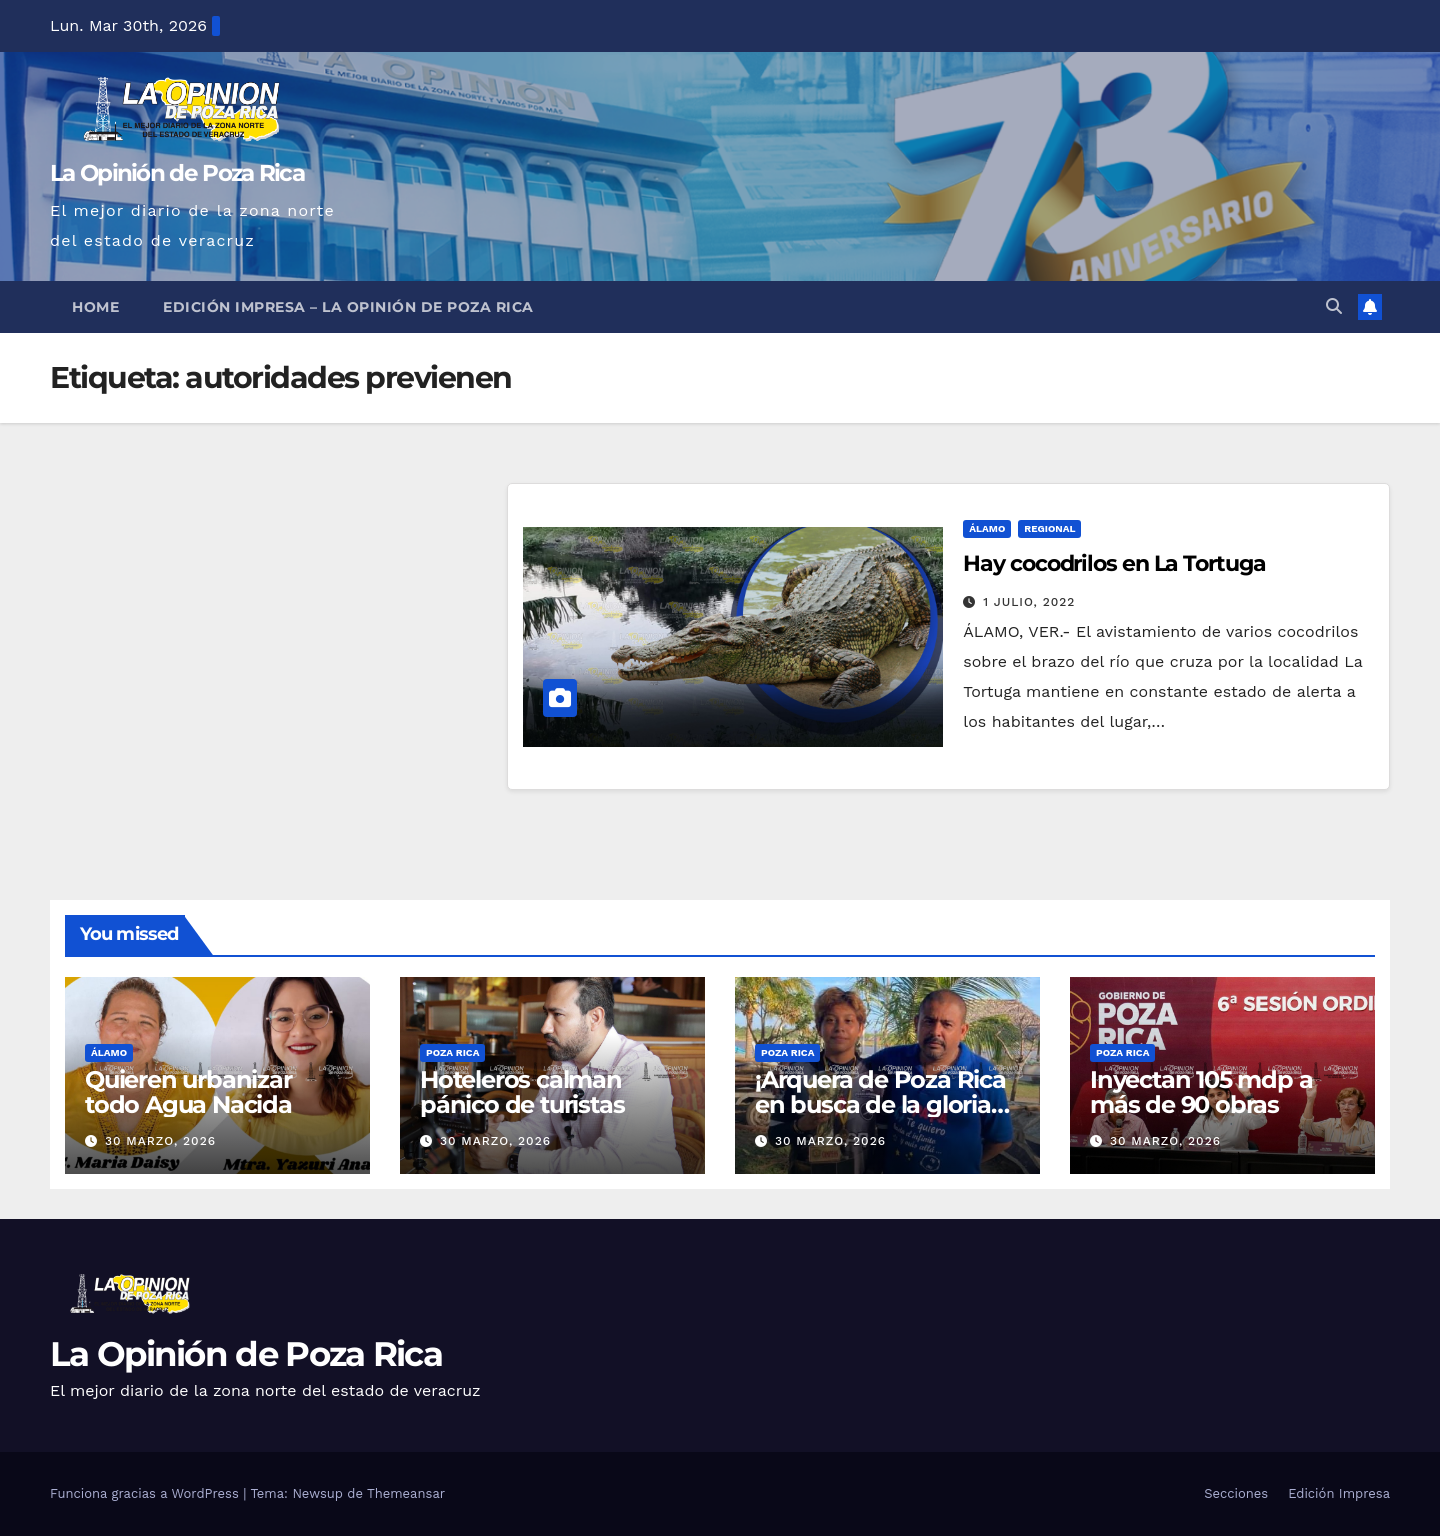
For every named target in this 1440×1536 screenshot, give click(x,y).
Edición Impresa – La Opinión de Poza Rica (348, 307)
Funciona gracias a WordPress (146, 1493)
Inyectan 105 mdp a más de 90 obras (1201, 1092)
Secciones (1236, 1493)
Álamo (987, 528)
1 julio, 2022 (1029, 602)
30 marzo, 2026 (160, 1141)
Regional (1049, 528)
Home (95, 307)
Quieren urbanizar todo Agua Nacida (188, 1092)
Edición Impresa (1339, 1493)
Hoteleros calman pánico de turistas (522, 1092)
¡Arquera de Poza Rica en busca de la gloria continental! (880, 1104)
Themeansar (406, 1493)
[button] (1334, 306)
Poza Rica (452, 1052)
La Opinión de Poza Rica (177, 173)
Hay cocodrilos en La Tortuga (1114, 563)
